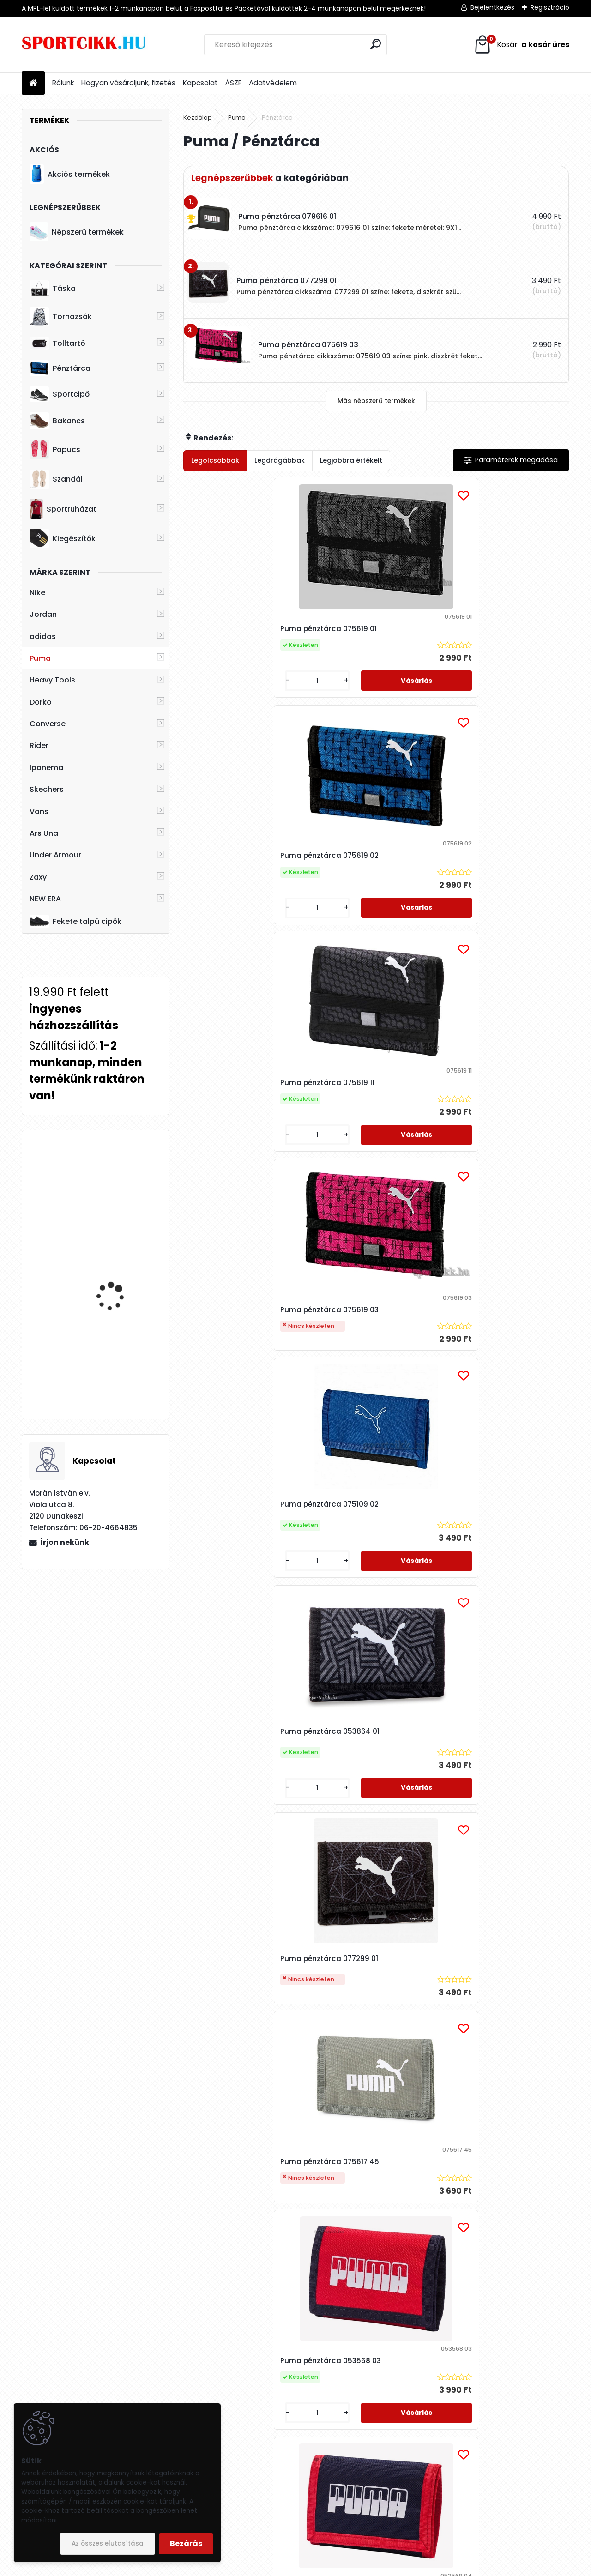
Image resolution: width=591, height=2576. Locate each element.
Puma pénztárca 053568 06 (500, 1337)
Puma (40, 658)
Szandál (56, 479)
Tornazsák (61, 316)
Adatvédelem (273, 83)
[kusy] (213, 690)
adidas (43, 636)
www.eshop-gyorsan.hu (315, 2567)
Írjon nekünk (64, 1542)
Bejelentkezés (492, 7)
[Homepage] (33, 83)
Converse (48, 723)
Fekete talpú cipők (75, 921)
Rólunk (63, 83)
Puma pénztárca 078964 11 (241, 2057)
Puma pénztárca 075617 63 (307, 2282)
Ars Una (44, 833)
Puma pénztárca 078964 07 (372, 1574)
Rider (39, 745)
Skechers (47, 789)
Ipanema (46, 767)
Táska (53, 288)
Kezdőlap (197, 117)
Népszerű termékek (77, 231)
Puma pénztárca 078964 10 (371, 1810)
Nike (37, 592)
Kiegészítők (63, 538)
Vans (39, 811)
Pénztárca (60, 368)
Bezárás (186, 2543)
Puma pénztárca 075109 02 (371, 860)
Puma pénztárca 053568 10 (242, 1574)
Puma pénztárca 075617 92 (499, 1574)
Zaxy (38, 877)
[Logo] (85, 45)
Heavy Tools (52, 680)
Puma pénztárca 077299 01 (242, 1107)
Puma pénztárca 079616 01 (241, 1816)
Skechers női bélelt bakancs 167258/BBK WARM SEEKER (116, 1273)
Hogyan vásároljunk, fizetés (128, 83)
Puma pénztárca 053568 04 (244, 1337)
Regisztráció (550, 7)
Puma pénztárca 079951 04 (499, 1810)
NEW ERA (45, 898)
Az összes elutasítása (108, 2543)
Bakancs (57, 420)
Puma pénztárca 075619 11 (497, 628)
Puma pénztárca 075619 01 (241, 628)
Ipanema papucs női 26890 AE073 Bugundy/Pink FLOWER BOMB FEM (118, 1187)
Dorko (41, 702)
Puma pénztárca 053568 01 (371, 1337)
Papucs (55, 449)
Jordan (43, 614)
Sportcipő (60, 394)
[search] (375, 44)
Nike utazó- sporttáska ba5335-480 (120, 1354)
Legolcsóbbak (215, 460)
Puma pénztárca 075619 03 (242, 875)
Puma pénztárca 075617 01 (370, 2046)
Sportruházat (63, 509)
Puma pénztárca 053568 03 (500, 1101)
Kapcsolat (200, 83)
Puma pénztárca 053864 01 (499, 860)
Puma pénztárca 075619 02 (371, 628)
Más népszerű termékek (376, 401)
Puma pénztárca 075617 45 (371, 1111)
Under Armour (55, 855)
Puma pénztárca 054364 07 (437, 2282)
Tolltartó (57, 343)
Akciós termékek (70, 174)
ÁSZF (233, 83)
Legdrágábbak (279, 460)
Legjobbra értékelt (351, 460)
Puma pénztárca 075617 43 (499, 2046)
